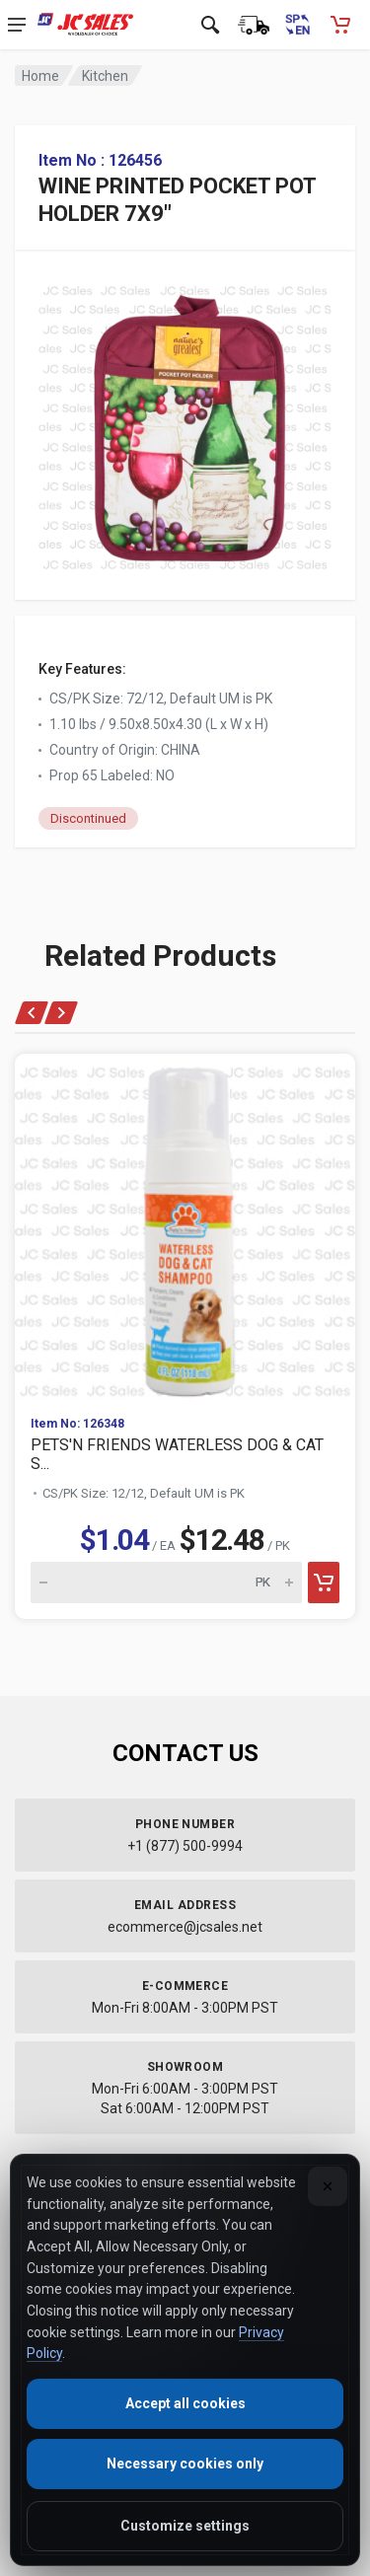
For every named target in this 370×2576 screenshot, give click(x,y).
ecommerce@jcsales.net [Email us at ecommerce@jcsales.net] (185, 1927)
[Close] (327, 2186)
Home (40, 76)
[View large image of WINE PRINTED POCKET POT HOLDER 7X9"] (185, 422)
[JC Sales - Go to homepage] (85, 24)
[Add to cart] (323, 1582)
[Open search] (210, 24)
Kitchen (105, 76)
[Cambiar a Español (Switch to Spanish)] (297, 24)
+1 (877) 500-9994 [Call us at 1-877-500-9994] (185, 1846)
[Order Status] (253, 24)
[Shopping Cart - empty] (340, 24)
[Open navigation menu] (17, 24)
